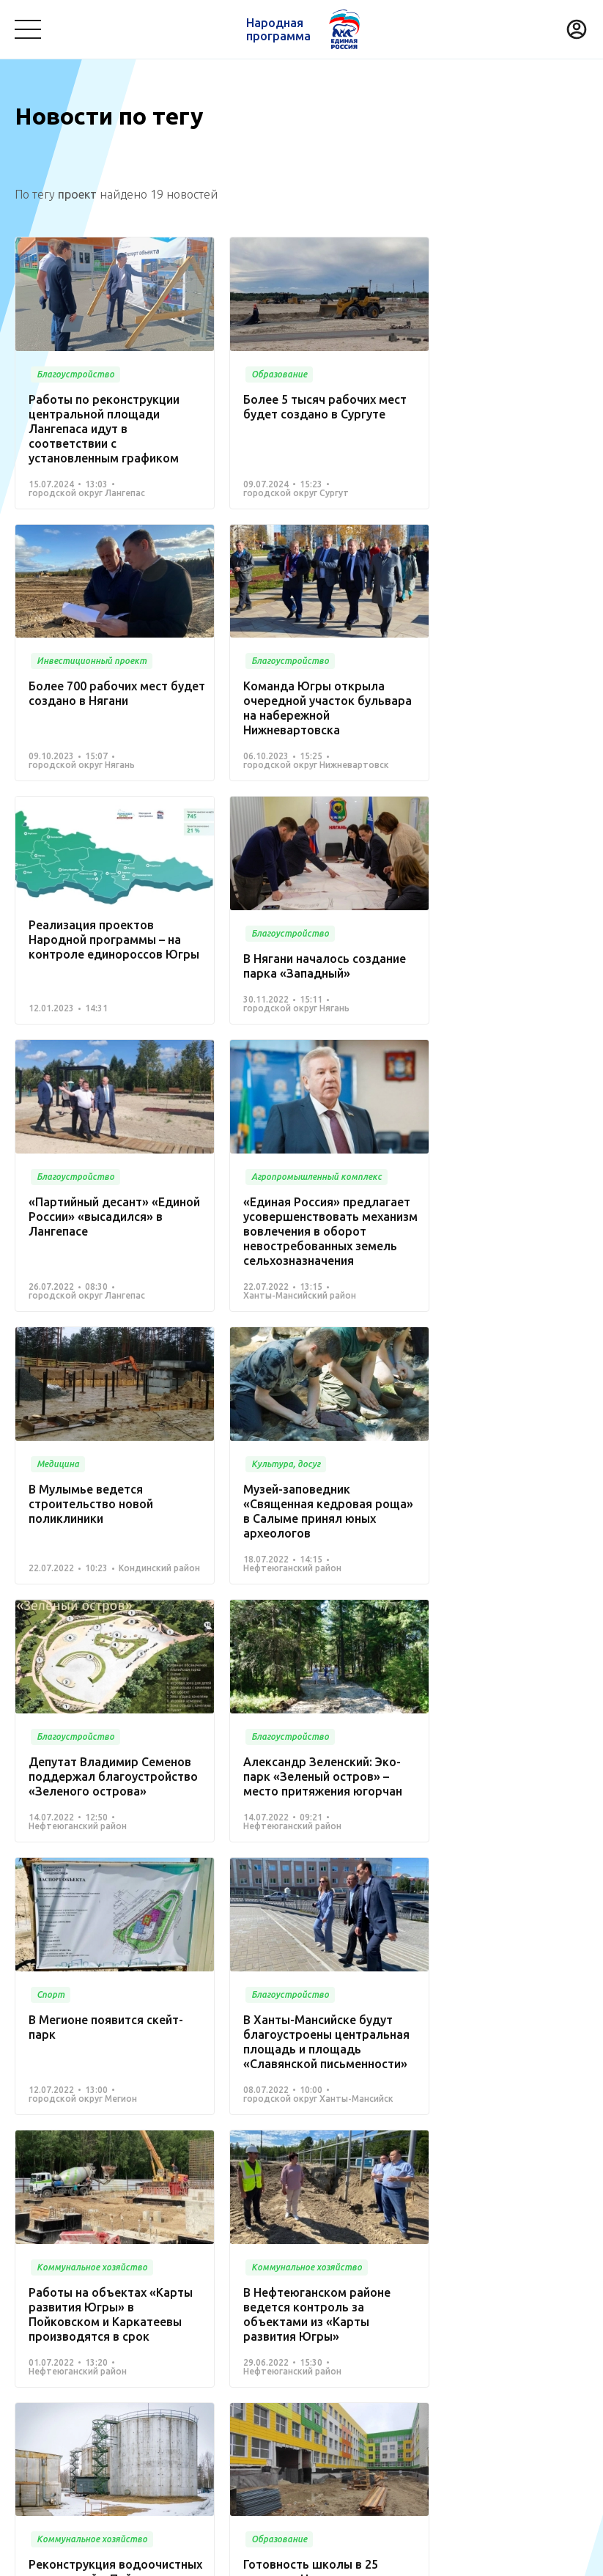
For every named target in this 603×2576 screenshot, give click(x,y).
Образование (528, 2305)
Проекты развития (68, 2266)
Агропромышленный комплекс (93, 2388)
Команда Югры (180, 2266)
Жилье (328, 2366)
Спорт (30, 2366)
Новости (263, 2266)
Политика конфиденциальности (297, 2555)
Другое (204, 2388)
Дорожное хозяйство (115, 2366)
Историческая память (241, 2366)
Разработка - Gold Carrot (530, 2555)
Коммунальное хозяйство (345, 2305)
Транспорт (452, 2305)
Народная (278, 29)
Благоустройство (59, 2305)
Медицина (144, 2305)
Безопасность (50, 2328)
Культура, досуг (225, 2305)
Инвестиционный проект (423, 2366)
